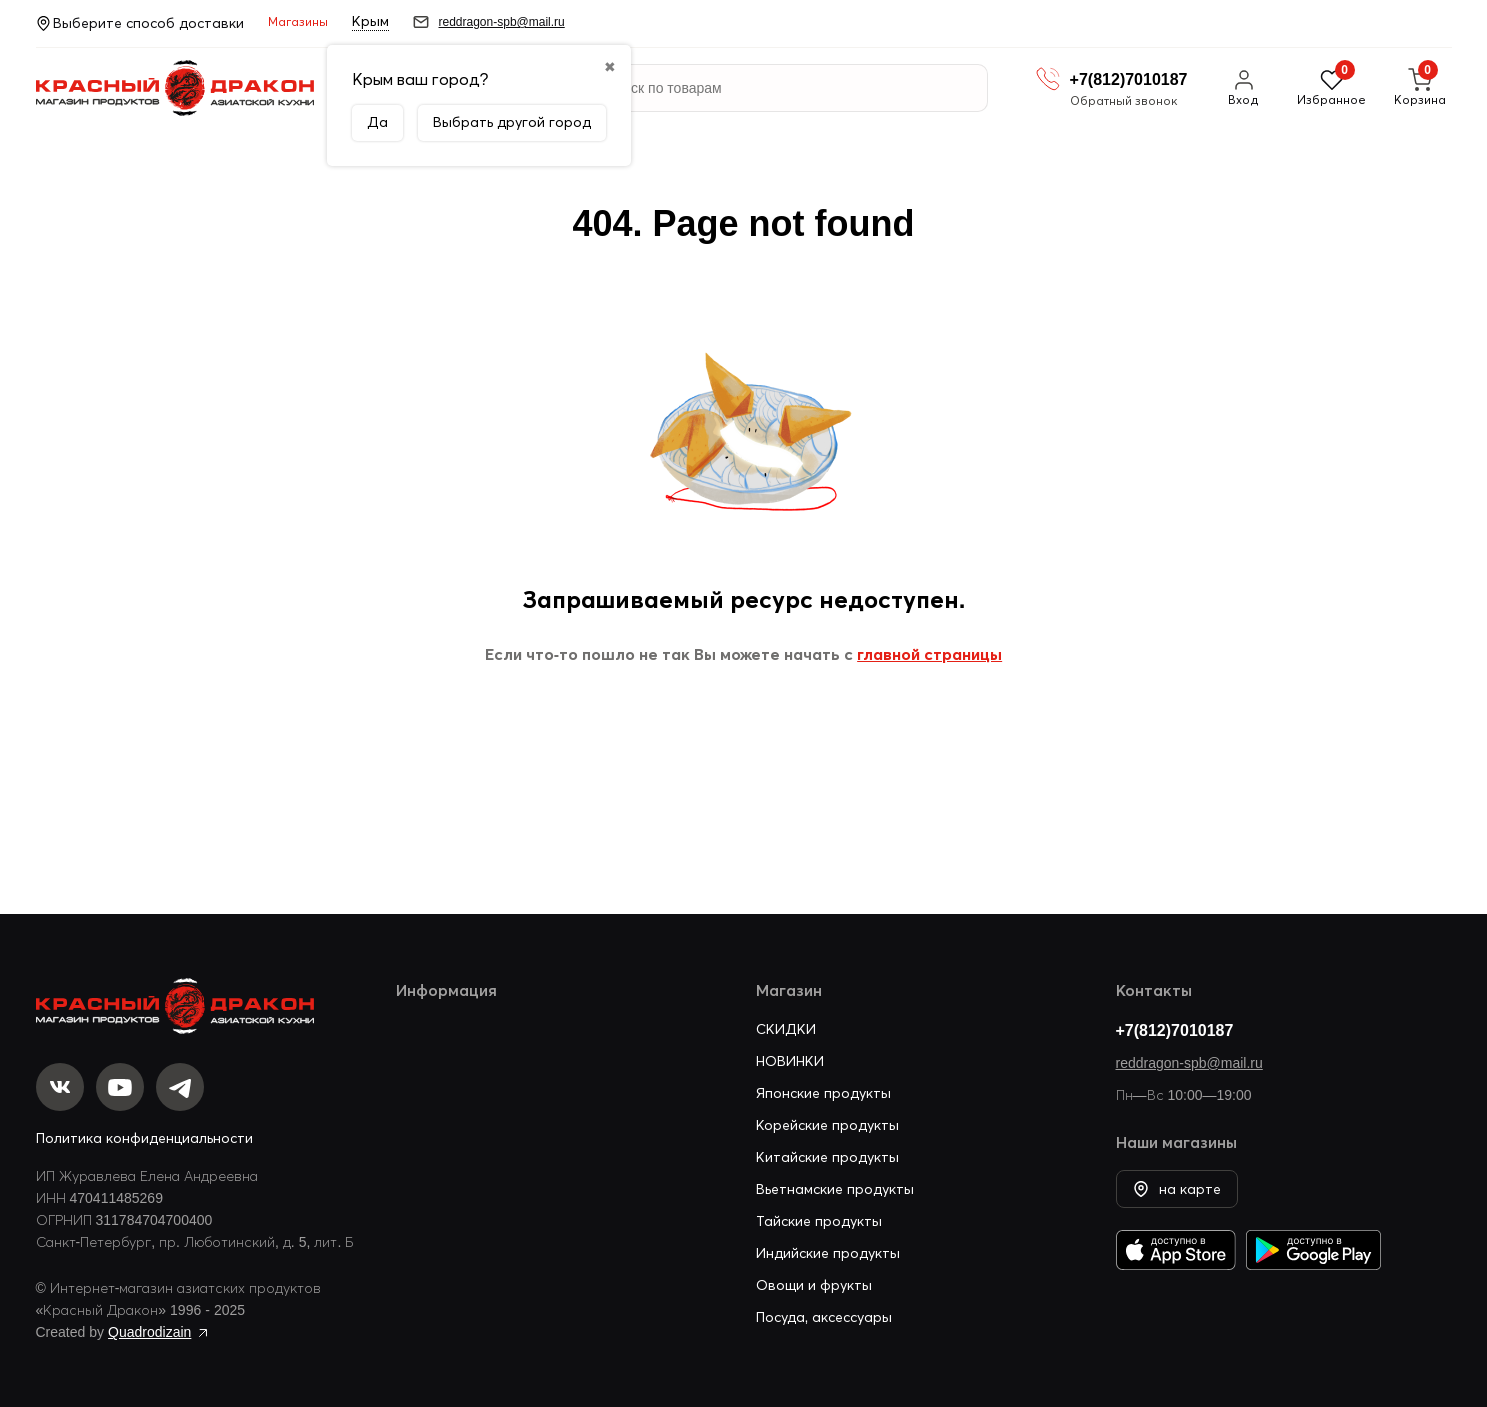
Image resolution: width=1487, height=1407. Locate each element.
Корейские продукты (827, 1125)
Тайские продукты (819, 1221)
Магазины (298, 21)
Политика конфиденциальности (144, 1138)
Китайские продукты (827, 1157)
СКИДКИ (786, 1029)
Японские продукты (823, 1093)
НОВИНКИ (790, 1061)
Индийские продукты (828, 1253)
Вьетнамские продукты (835, 1189)
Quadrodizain (149, 1332)
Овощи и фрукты (814, 1285)
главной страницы (929, 654)
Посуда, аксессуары (824, 1317)
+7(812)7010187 (1175, 1030)
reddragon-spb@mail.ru (1189, 1063)
